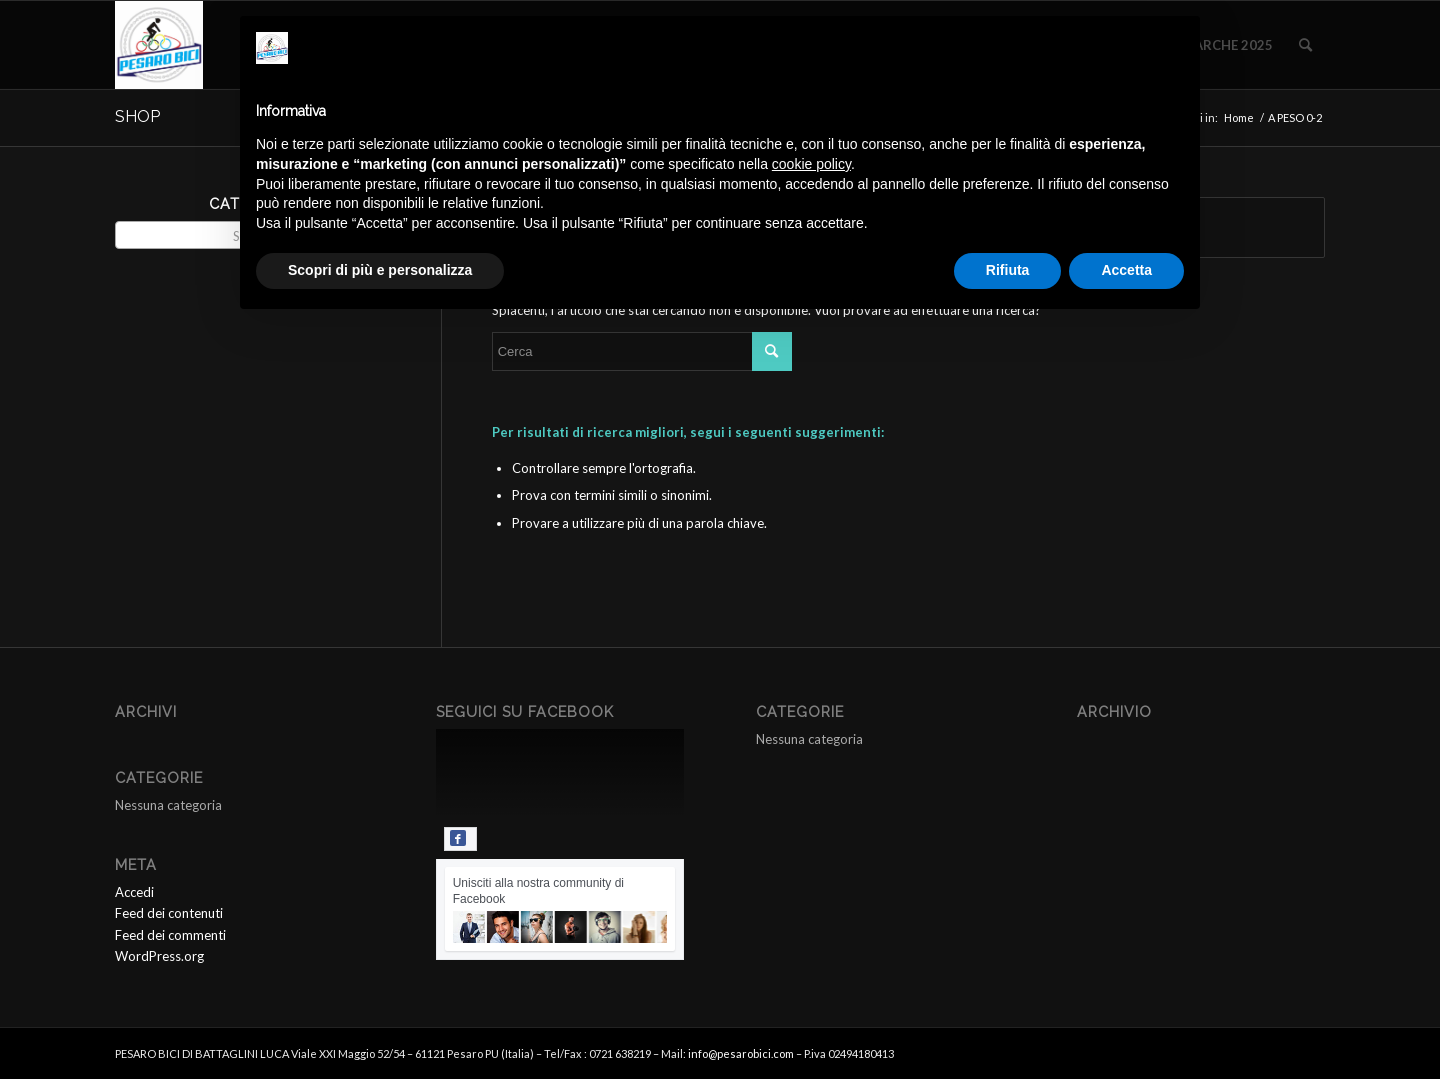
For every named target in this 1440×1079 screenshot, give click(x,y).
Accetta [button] (1126, 270)
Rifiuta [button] (1008, 270)
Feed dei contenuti (169, 913)
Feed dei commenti (170, 935)
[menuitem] (1305, 45)
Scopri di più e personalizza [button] (380, 270)
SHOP (137, 116)
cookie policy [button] (811, 164)
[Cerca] (1305, 45)
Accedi (134, 892)
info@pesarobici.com (741, 1053)
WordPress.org (159, 956)
